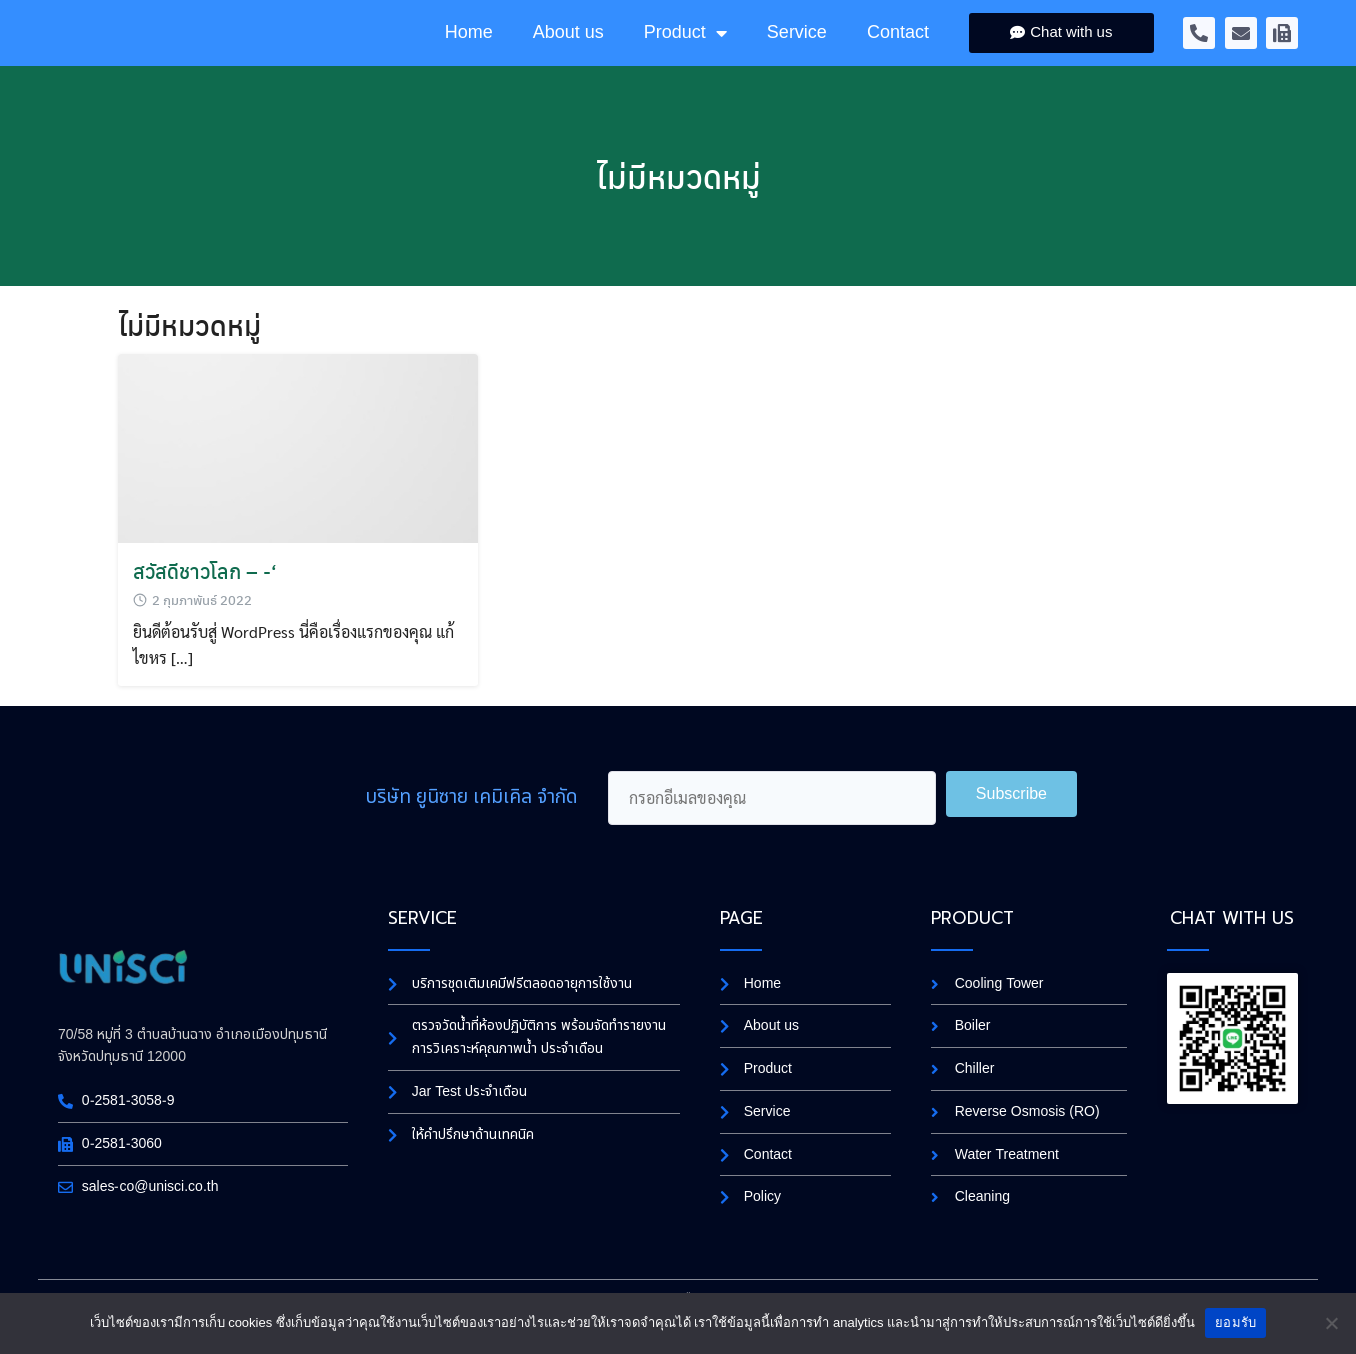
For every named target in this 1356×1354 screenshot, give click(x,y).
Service (797, 50)
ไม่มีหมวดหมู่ (678, 213)
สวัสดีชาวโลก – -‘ (205, 607)
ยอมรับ (1235, 1322)
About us (568, 50)
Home (469, 50)
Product (685, 51)
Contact (898, 50)
